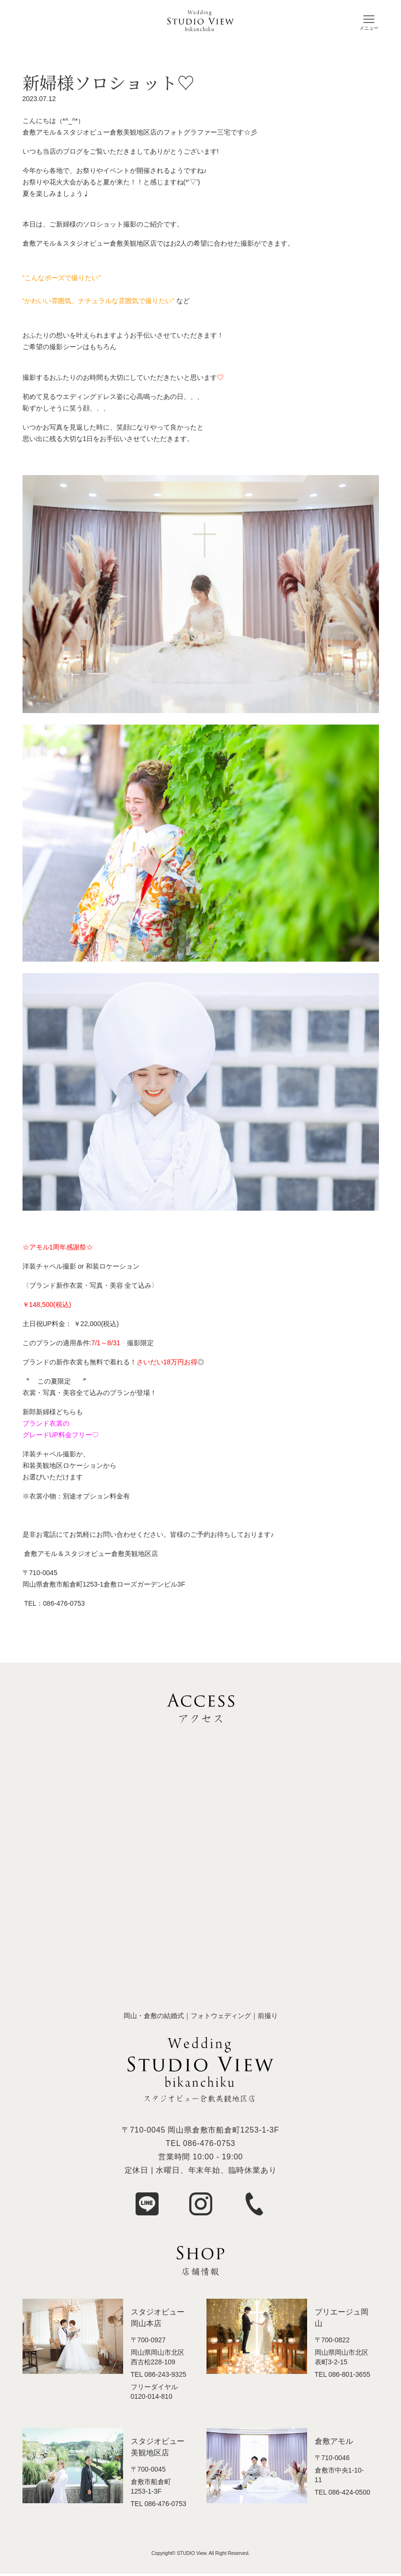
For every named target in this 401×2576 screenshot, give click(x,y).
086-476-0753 (209, 2143)
